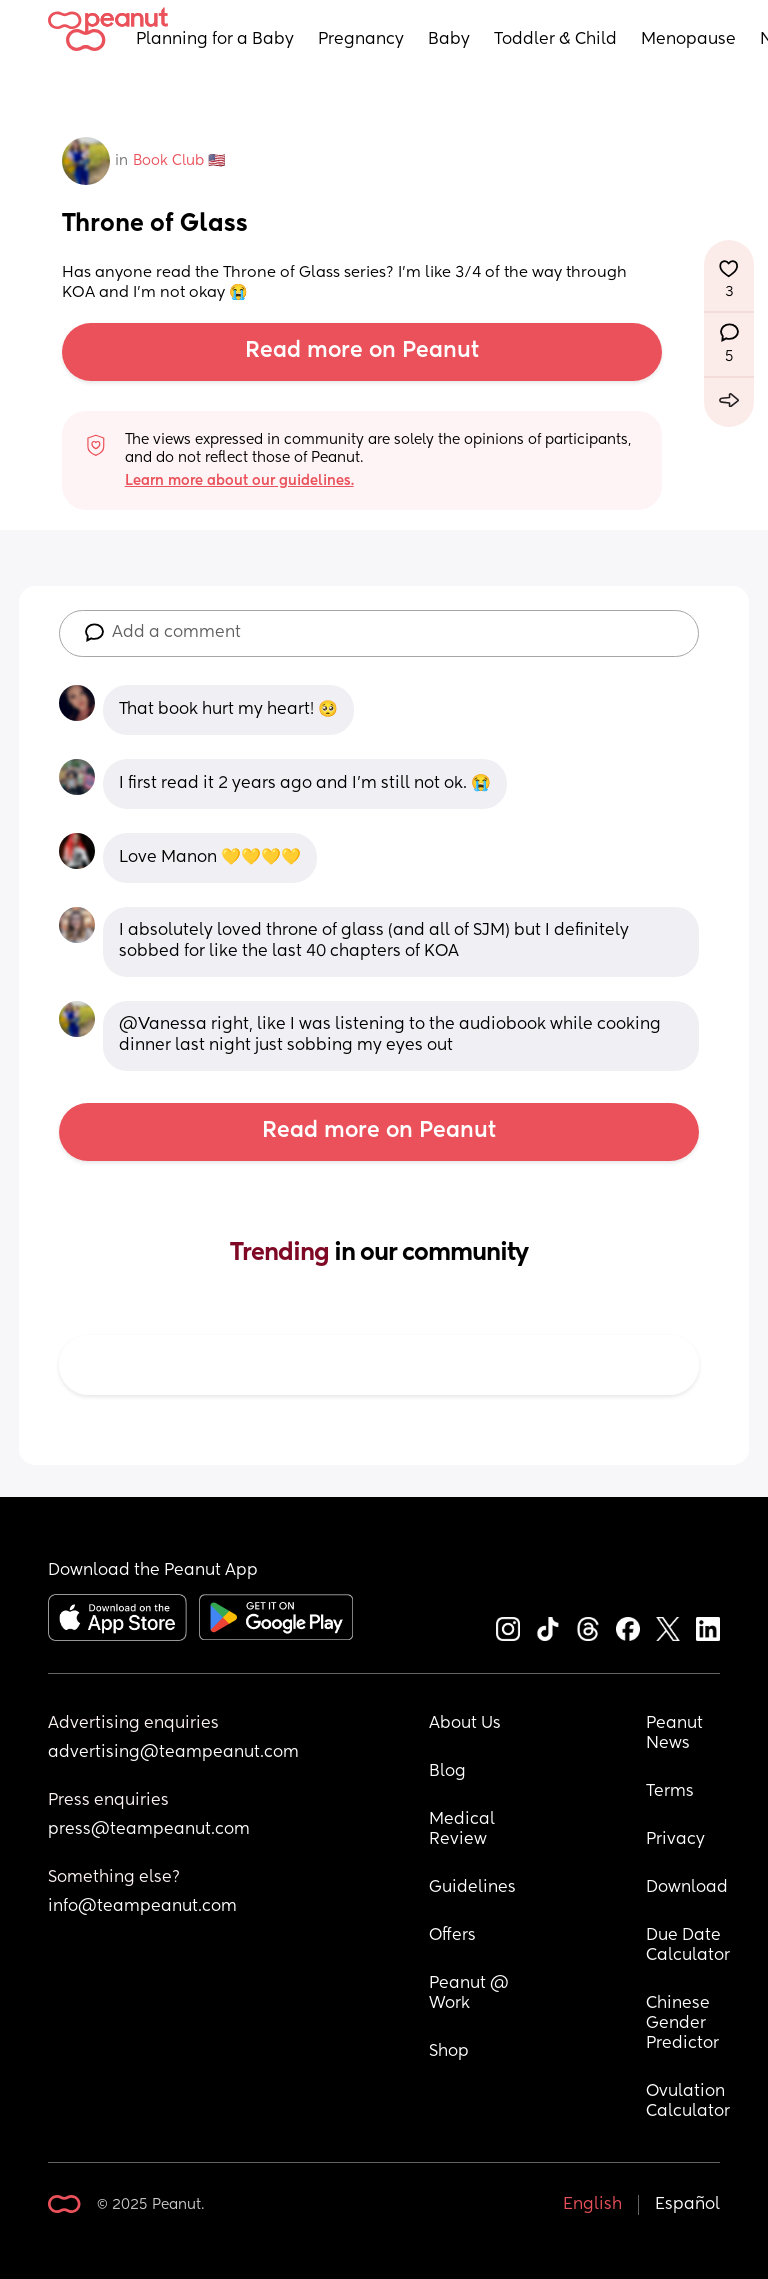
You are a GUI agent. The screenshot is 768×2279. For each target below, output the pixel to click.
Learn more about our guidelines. (239, 481)
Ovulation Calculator (688, 2102)
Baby (449, 40)
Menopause (688, 40)
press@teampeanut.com (149, 1830)
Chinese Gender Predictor (682, 2024)
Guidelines (472, 1888)
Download (687, 1888)
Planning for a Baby (215, 40)
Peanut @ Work (471, 1994)
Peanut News (676, 1734)
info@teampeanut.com (142, 1907)
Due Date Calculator (688, 1946)
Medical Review (464, 1830)
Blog (447, 1772)
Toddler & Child (555, 40)
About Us (465, 1724)
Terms (670, 1792)
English (592, 2205)
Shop (449, 2052)
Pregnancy (361, 40)
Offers (452, 1936)
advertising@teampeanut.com (173, 1753)
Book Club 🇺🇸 (179, 161)
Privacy (675, 1840)
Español (687, 2205)
